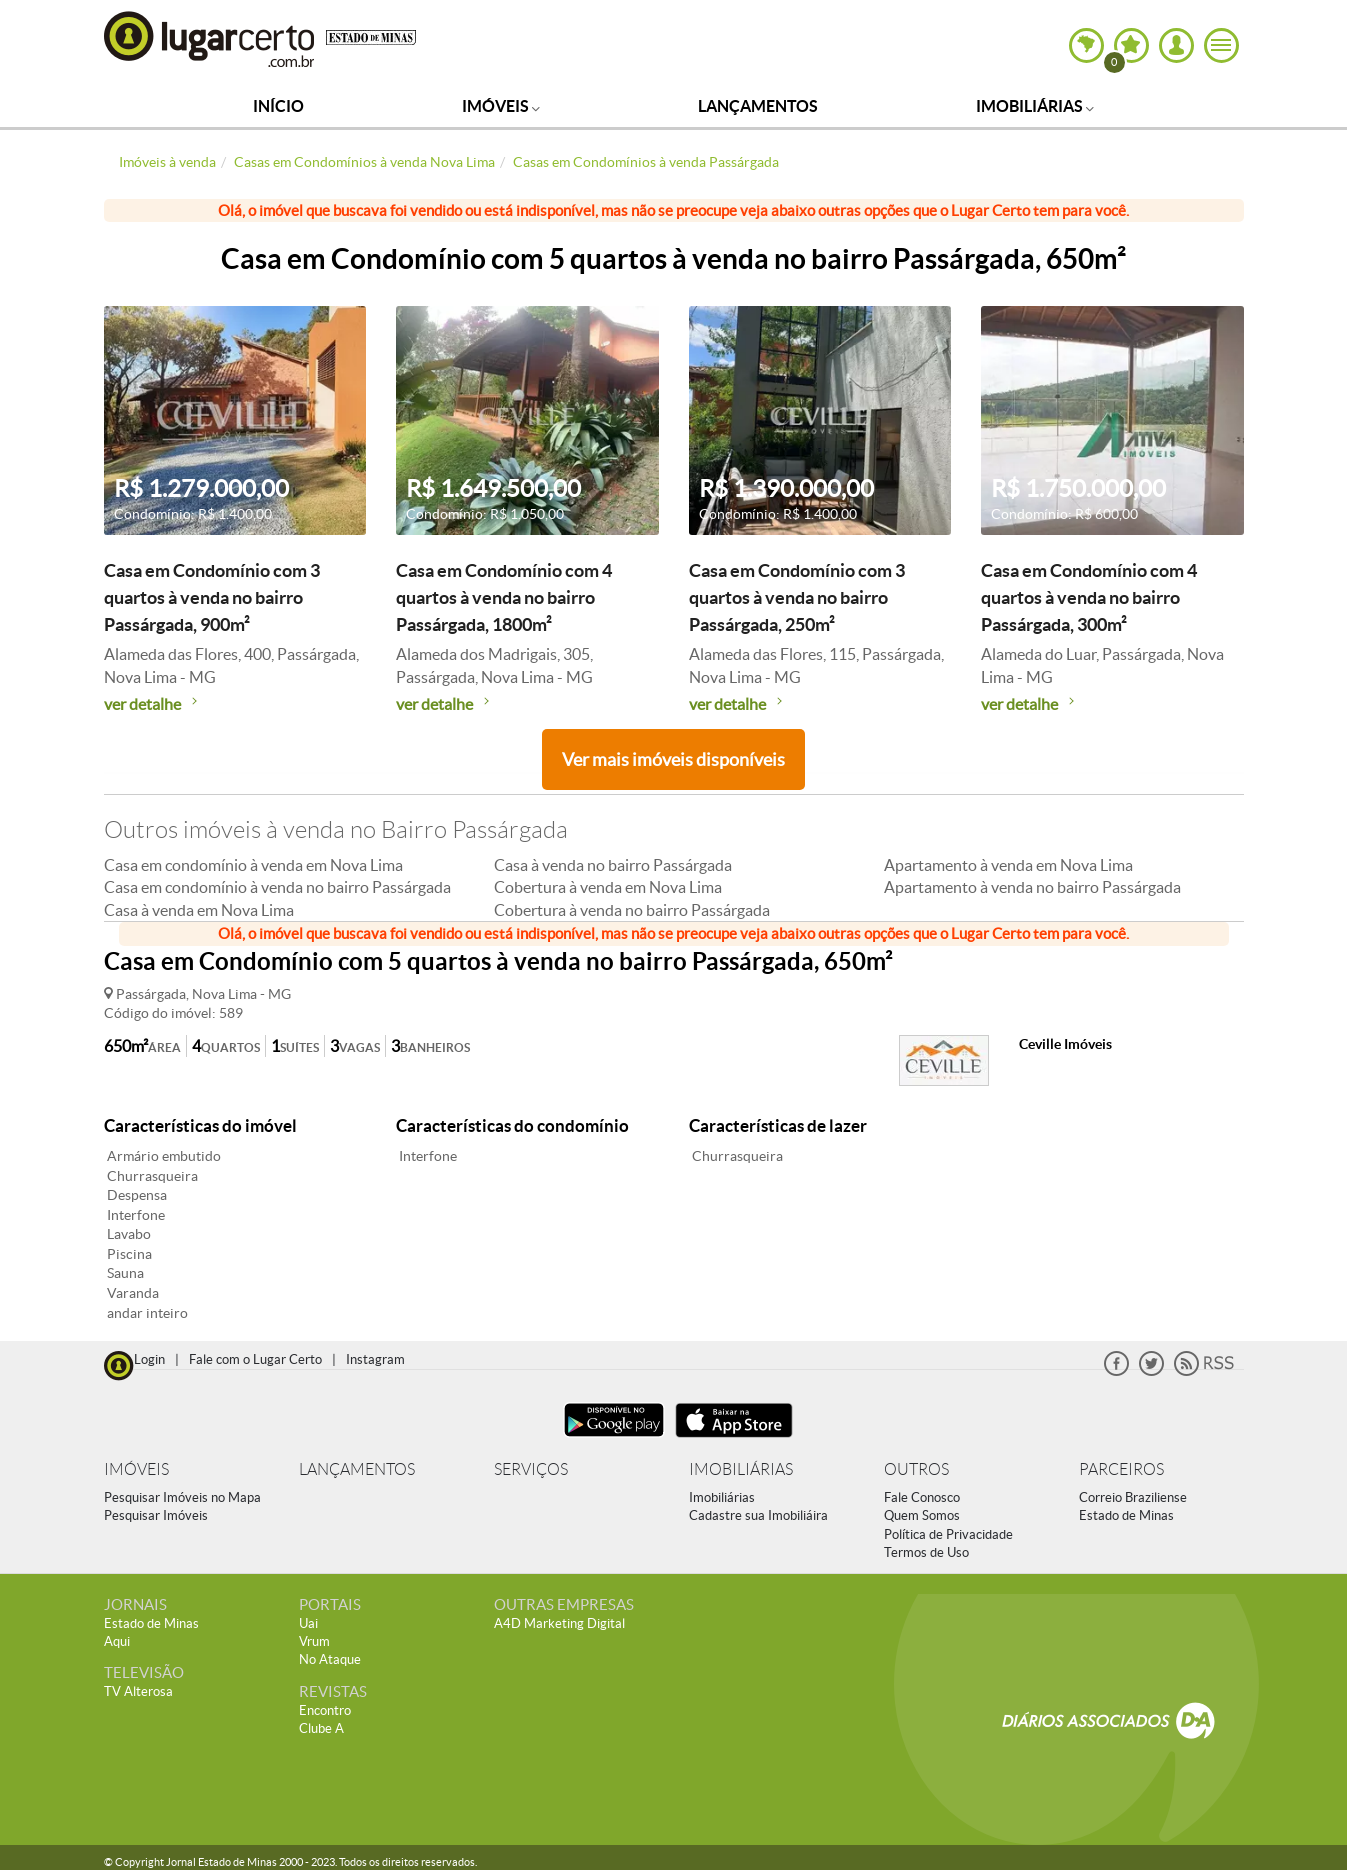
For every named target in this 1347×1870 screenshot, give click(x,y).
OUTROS (916, 1469)
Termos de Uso (926, 1552)
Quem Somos (922, 1515)
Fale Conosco (922, 1497)
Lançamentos (758, 106)
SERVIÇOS (531, 1469)
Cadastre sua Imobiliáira (758, 1515)
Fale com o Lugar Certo (255, 1359)
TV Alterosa (138, 1691)
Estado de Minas (1126, 1515)
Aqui (117, 1641)
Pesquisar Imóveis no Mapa (182, 1497)
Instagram (375, 1359)
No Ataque (330, 1659)
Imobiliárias (1035, 106)
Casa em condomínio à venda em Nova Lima (253, 865)
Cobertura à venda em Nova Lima (608, 887)
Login (149, 1359)
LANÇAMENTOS (357, 1469)
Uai (308, 1623)
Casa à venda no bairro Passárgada (613, 865)
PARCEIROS (1121, 1469)
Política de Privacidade (948, 1534)
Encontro (325, 1710)
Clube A (321, 1728)
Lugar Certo (210, 38)
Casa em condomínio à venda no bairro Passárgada (277, 887)
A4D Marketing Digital (559, 1623)
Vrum (314, 1641)
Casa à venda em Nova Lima (199, 910)
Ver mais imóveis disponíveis (673, 759)
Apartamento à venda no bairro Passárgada (1032, 887)
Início (278, 106)
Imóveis (501, 106)
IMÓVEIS (136, 1469)
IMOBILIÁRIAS (741, 1469)
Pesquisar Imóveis (156, 1515)
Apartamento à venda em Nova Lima (1008, 865)
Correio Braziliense (1133, 1497)
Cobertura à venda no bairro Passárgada (632, 910)
